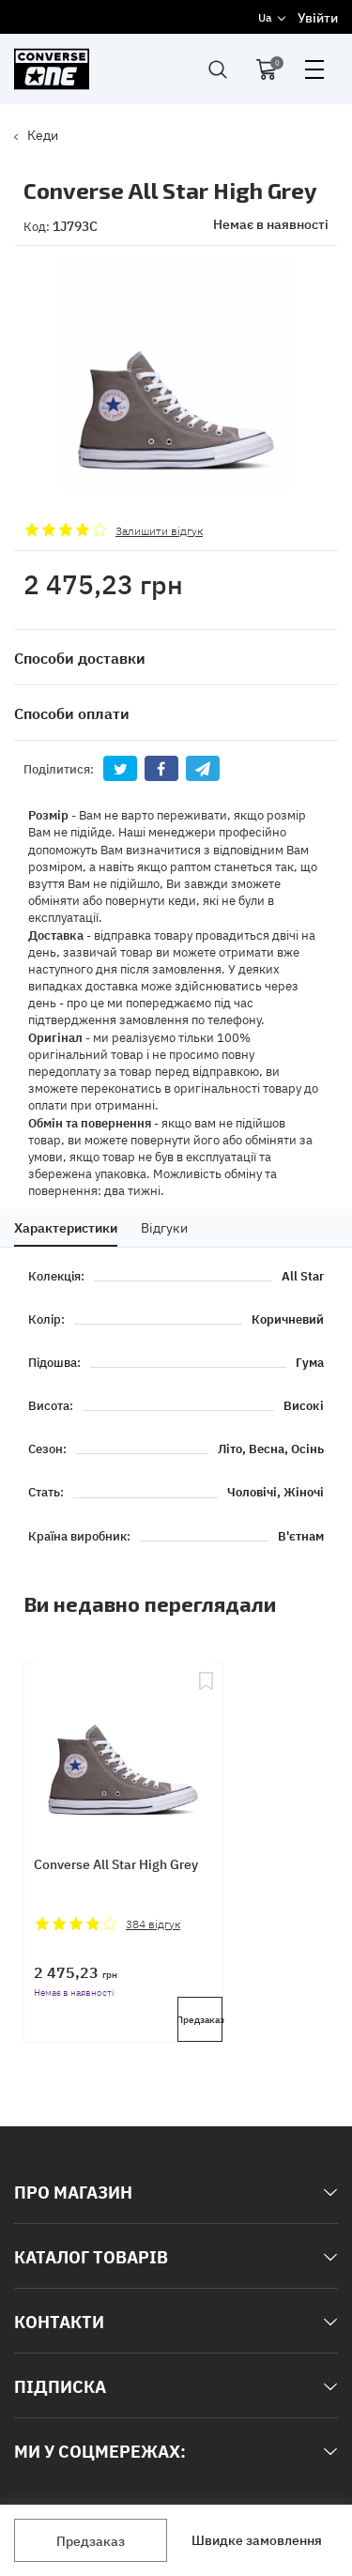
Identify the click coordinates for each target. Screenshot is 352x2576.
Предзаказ (90, 2540)
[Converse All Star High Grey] (123, 1742)
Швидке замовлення (256, 2539)
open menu (314, 69)
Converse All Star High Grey (116, 1863)
